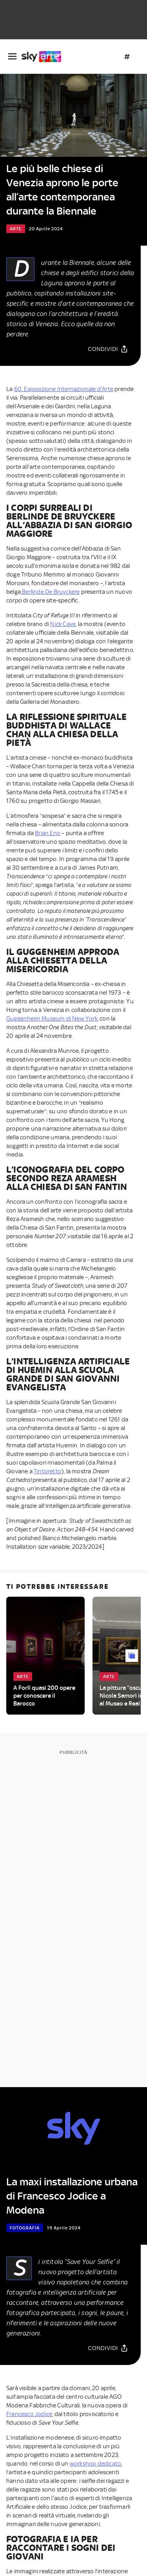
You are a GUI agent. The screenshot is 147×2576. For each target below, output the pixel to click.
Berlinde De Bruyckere (50, 591)
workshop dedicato (95, 2463)
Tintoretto (48, 1471)
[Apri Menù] (12, 56)
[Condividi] (108, 349)
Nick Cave (63, 624)
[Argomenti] (127, 56)
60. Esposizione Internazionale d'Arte (63, 389)
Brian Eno (47, 833)
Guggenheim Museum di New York (52, 1018)
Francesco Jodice (29, 2414)
